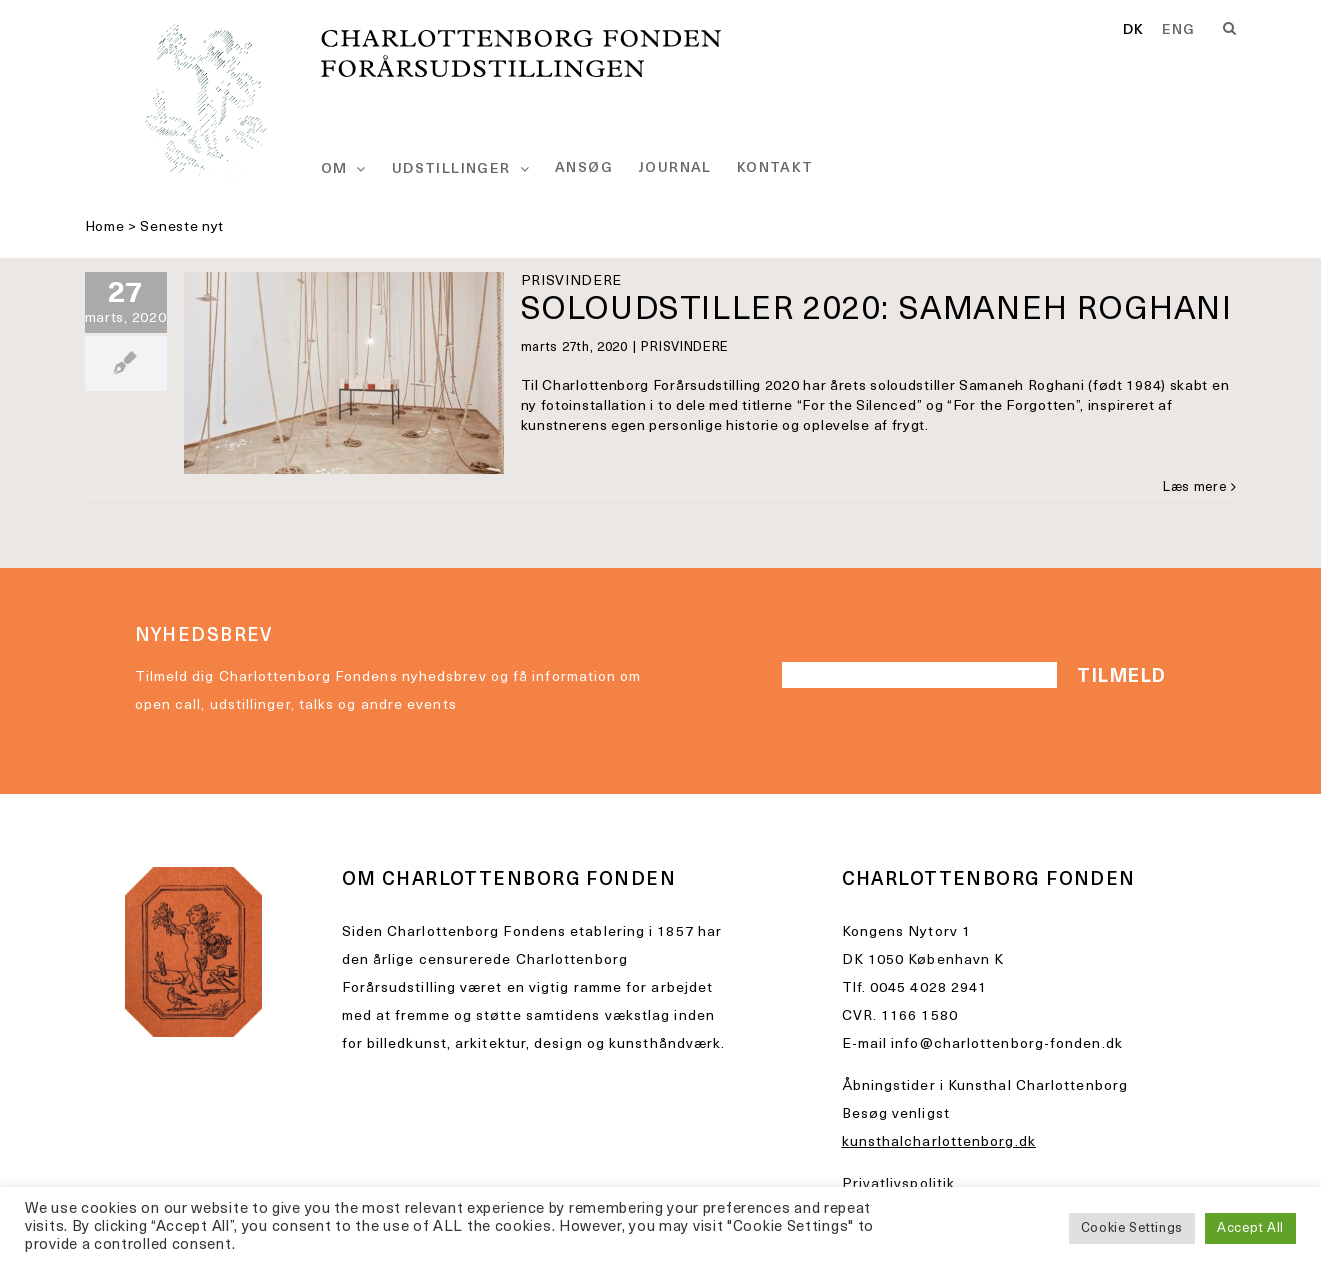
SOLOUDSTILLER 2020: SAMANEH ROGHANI (877, 311)
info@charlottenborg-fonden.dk (1007, 1044)
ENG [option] (1179, 31)
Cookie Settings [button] (1132, 1228)
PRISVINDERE (685, 347)
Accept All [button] (1250, 1228)
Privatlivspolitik (899, 1184)
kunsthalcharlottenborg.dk (939, 1142)
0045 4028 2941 (928, 988)
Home (105, 227)
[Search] (1230, 29)
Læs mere (1195, 487)
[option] (1179, 31)
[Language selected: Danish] (1168, 32)
